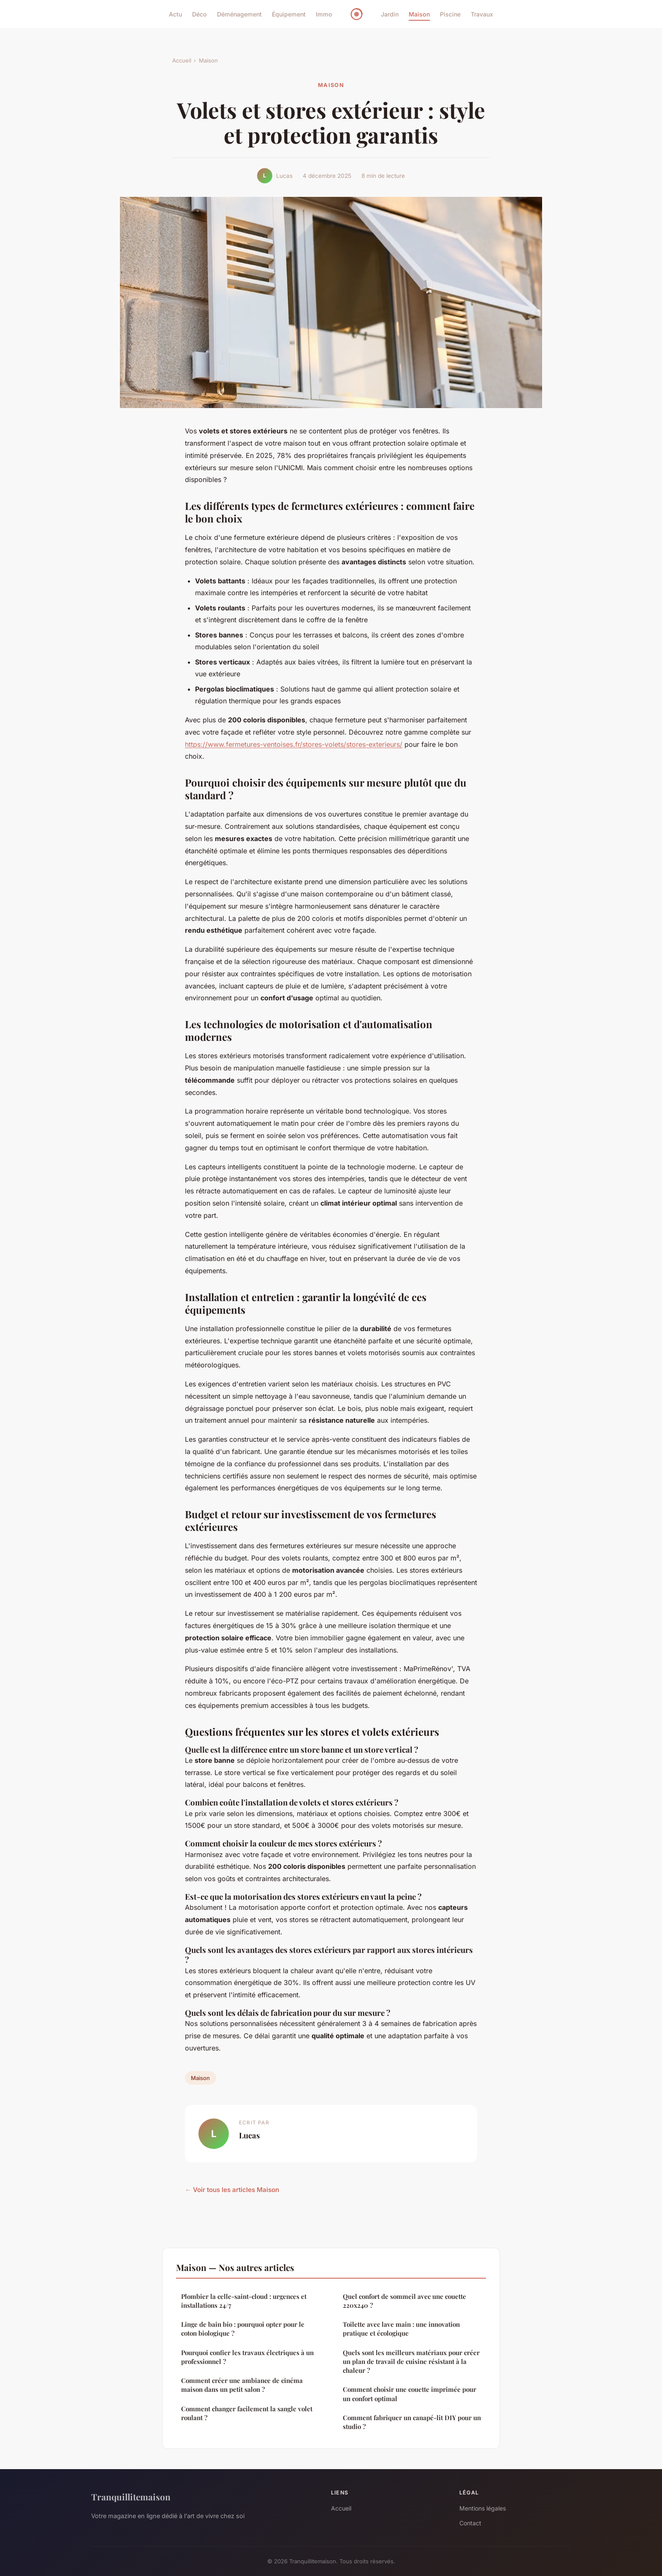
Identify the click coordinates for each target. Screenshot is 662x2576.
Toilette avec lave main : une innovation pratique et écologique (401, 2328)
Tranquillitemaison (131, 2496)
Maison (419, 14)
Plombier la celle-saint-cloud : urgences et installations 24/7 (244, 2300)
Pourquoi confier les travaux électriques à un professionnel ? (247, 2357)
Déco (199, 14)
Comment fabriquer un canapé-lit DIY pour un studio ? (412, 2422)
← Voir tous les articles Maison (232, 2190)
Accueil (181, 60)
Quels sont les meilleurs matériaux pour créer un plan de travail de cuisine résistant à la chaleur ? (411, 2361)
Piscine (450, 14)
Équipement (289, 14)
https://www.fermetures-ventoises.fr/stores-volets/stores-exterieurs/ (293, 744)
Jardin (390, 14)
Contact (470, 2523)
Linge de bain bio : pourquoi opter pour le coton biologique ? (242, 2328)
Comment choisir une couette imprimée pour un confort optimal (409, 2393)
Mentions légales (482, 2508)
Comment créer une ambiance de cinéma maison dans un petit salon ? (242, 2385)
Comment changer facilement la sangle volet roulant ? (246, 2413)
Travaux (482, 14)
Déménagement (239, 14)
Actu (175, 14)
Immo (324, 14)
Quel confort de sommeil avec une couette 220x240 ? (404, 2300)
